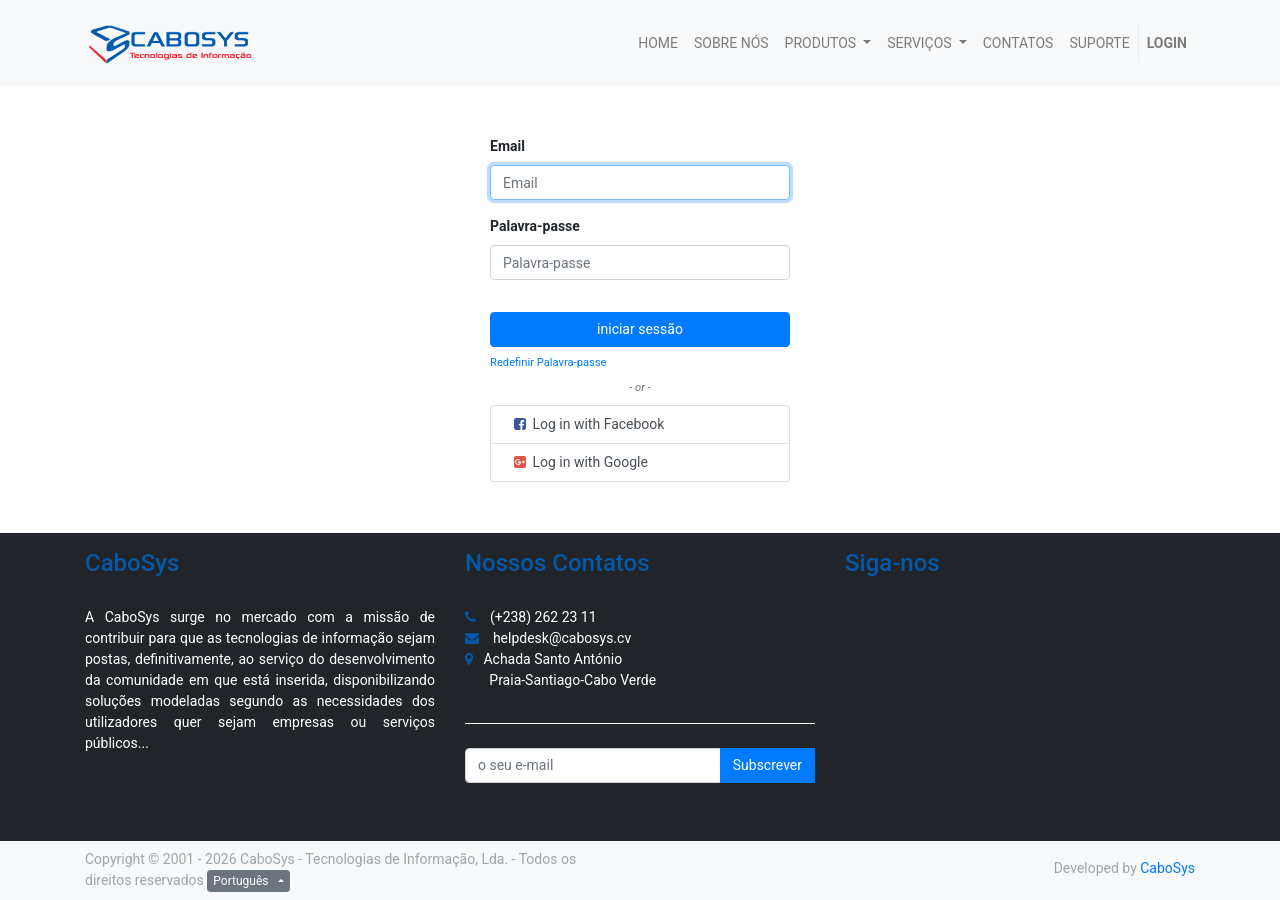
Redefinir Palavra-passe (548, 362)
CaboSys (1167, 868)
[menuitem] (658, 43)
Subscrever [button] (767, 765)
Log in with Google (579, 462)
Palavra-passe (535, 226)
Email (507, 146)
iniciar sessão (640, 329)
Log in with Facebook (587, 424)
